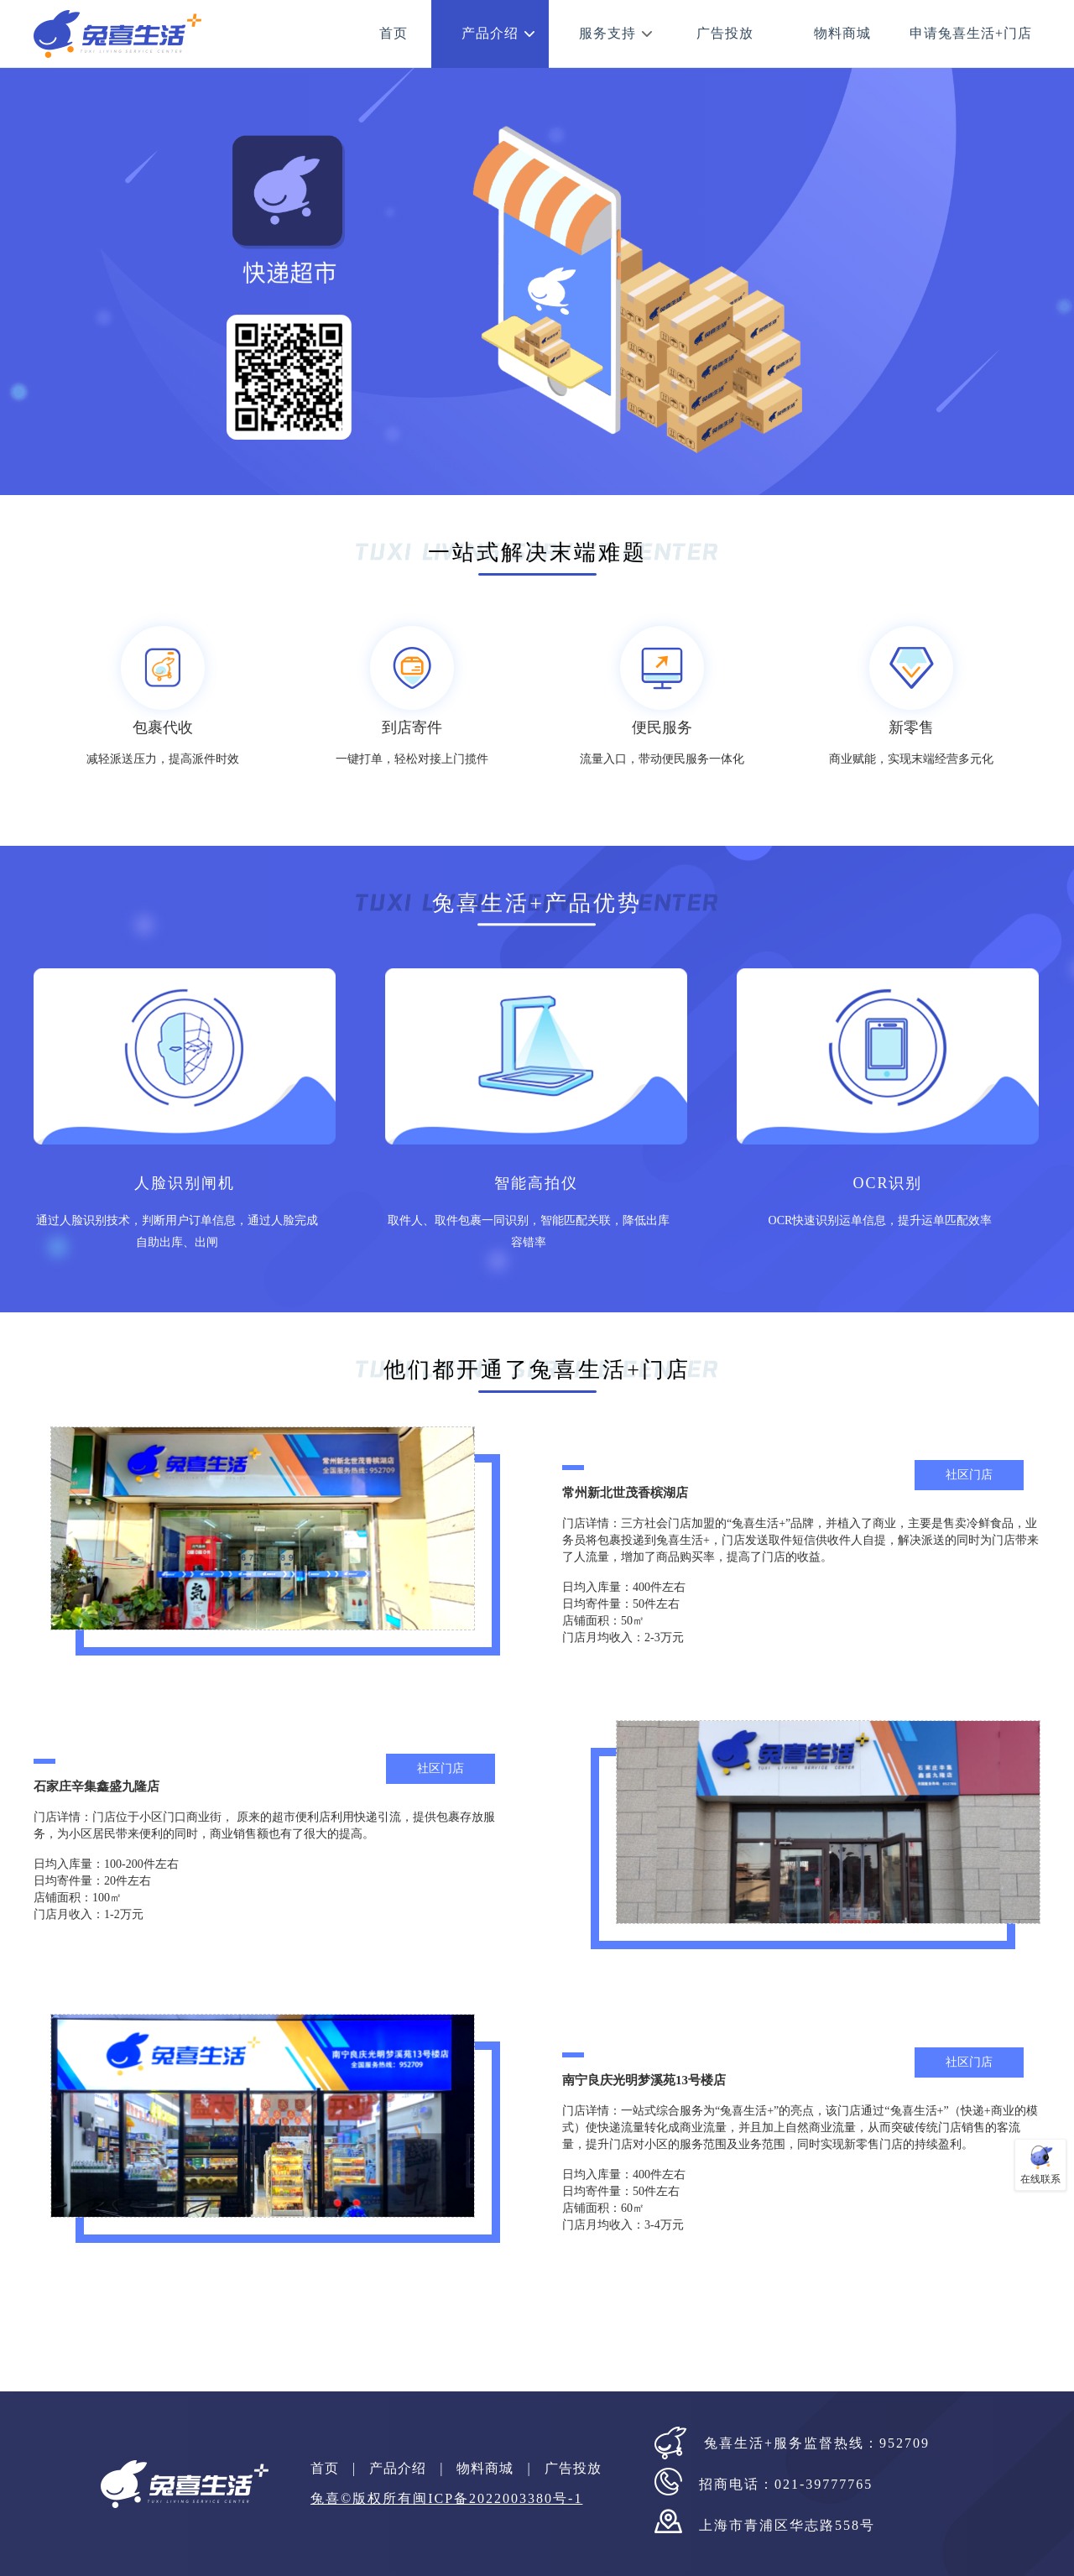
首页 (393, 33)
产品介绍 (490, 33)
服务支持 (607, 33)
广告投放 (724, 33)
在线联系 (1040, 2179)
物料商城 (842, 33)
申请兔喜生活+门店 (971, 33)
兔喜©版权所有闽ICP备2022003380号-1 (446, 2498)
